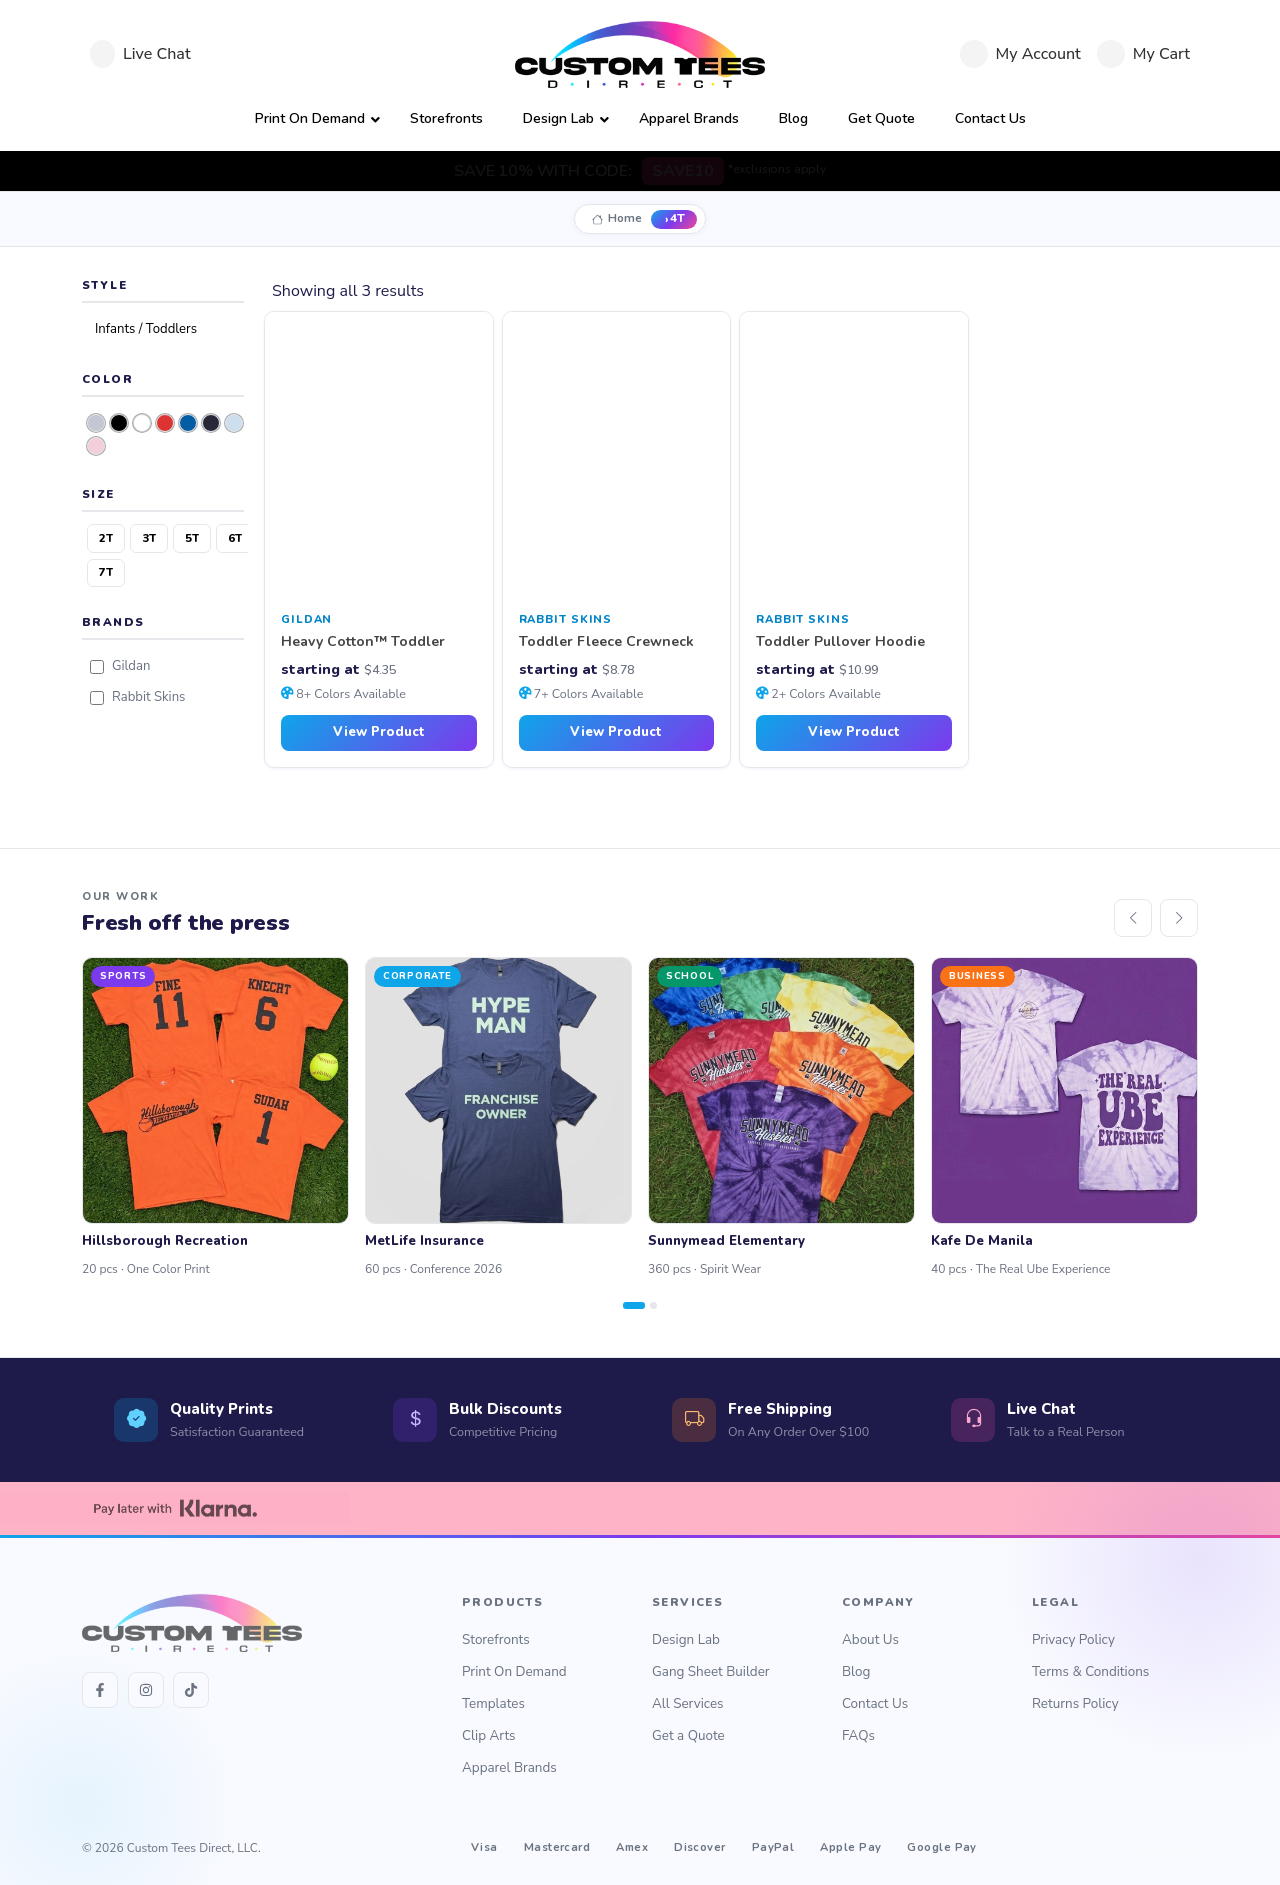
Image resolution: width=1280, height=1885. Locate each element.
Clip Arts (489, 1735)
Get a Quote (688, 1735)
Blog (856, 1671)
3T (149, 538)
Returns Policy (1075, 1703)
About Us (870, 1639)
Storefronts (496, 1639)
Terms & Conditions (1090, 1671)
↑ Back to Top (1162, 1849)
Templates (493, 1703)
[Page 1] (634, 1305)
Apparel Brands (509, 1767)
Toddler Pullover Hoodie (840, 642)
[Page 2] (653, 1305)
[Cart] (1143, 54)
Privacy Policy (1073, 1639)
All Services (688, 1703)
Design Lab (686, 1639)
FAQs (858, 1735)
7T (106, 572)
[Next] (1179, 918)
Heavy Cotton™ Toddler (363, 642)
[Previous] (1133, 918)
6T (235, 538)
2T (106, 538)
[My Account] (1020, 54)
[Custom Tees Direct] (640, 54)
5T (192, 538)
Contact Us (875, 1703)
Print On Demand (514, 1671)
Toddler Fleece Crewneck (606, 642)
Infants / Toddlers (146, 329)
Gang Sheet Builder (711, 1671)
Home (625, 218)
